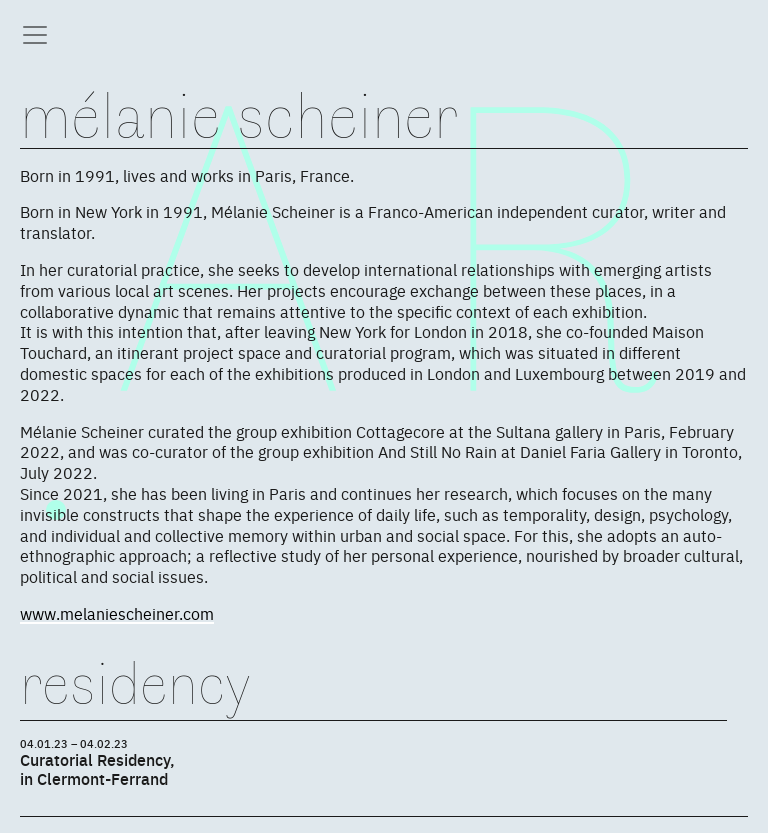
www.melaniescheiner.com (117, 613)
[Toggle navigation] (35, 35)
